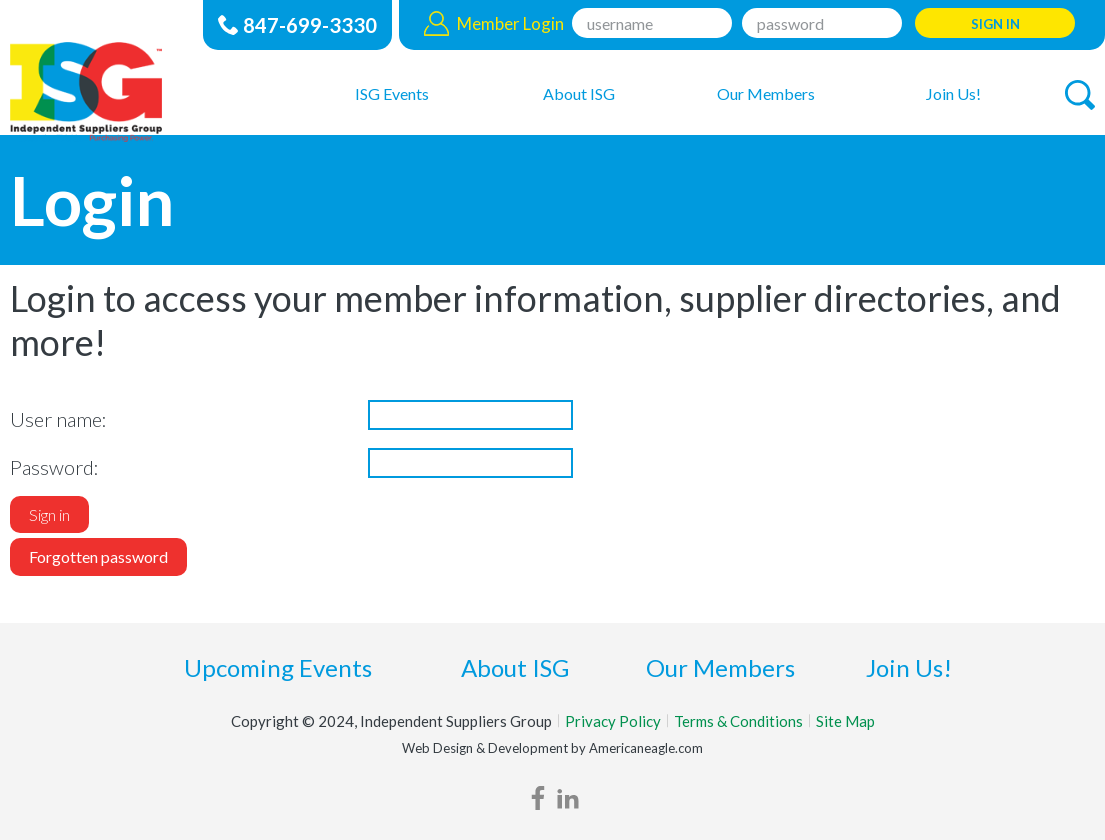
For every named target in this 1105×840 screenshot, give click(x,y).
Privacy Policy (613, 721)
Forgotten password (98, 556)
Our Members (720, 667)
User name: (58, 419)
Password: (54, 467)
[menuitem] (391, 93)
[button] (1080, 95)
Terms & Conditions (738, 721)
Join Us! (909, 667)
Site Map (845, 721)
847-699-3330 (310, 25)
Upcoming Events (278, 667)
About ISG (515, 667)
